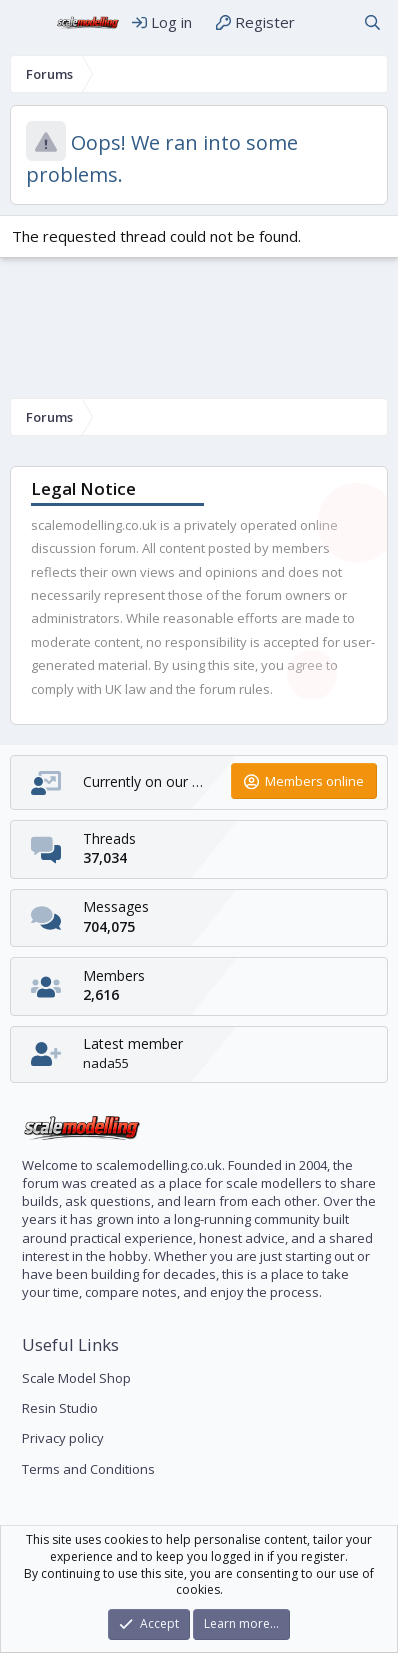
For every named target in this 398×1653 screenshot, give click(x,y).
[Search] (372, 22)
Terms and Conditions (88, 1469)
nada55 (106, 1063)
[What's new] (328, 22)
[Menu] (27, 23)
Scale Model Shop (76, 1378)
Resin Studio (60, 1408)
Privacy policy (63, 1438)
